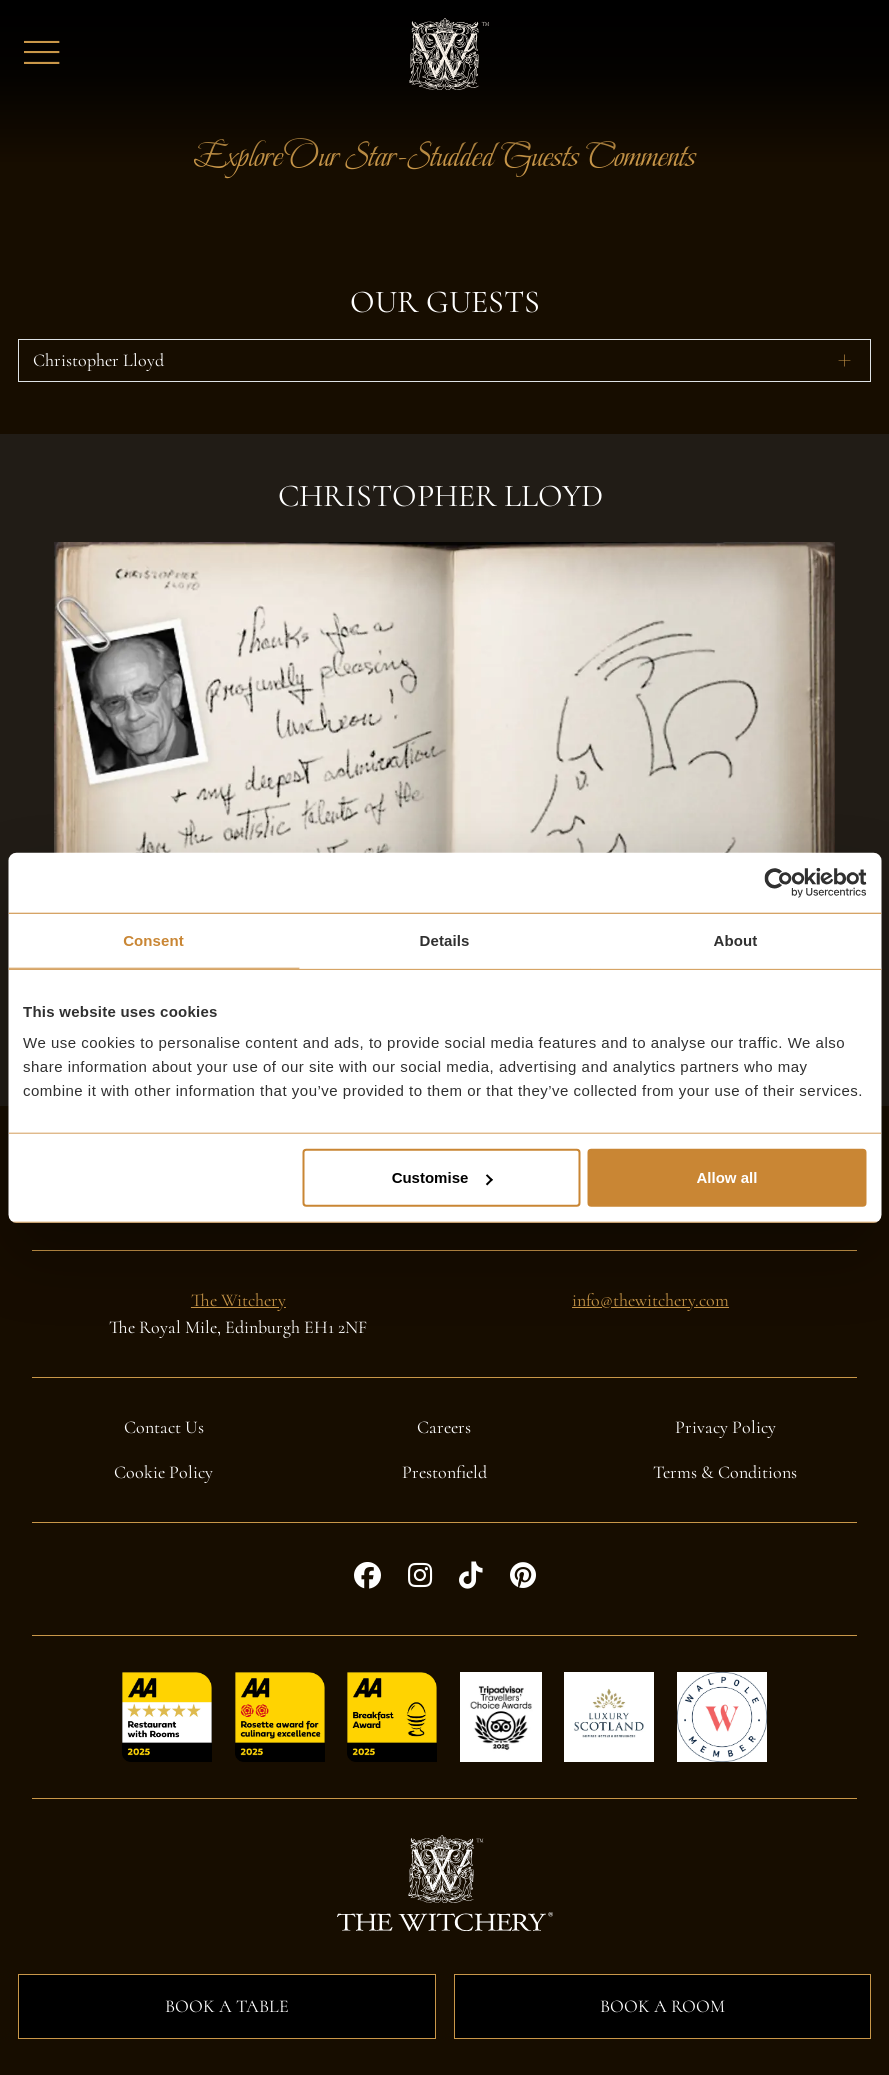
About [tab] (736, 939)
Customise (442, 1177)
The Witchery (238, 1300)
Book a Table (227, 2006)
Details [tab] (445, 939)
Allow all (726, 1177)
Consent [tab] (153, 939)
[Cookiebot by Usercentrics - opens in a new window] (778, 882)
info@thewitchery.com (650, 1300)
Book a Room (662, 2006)
